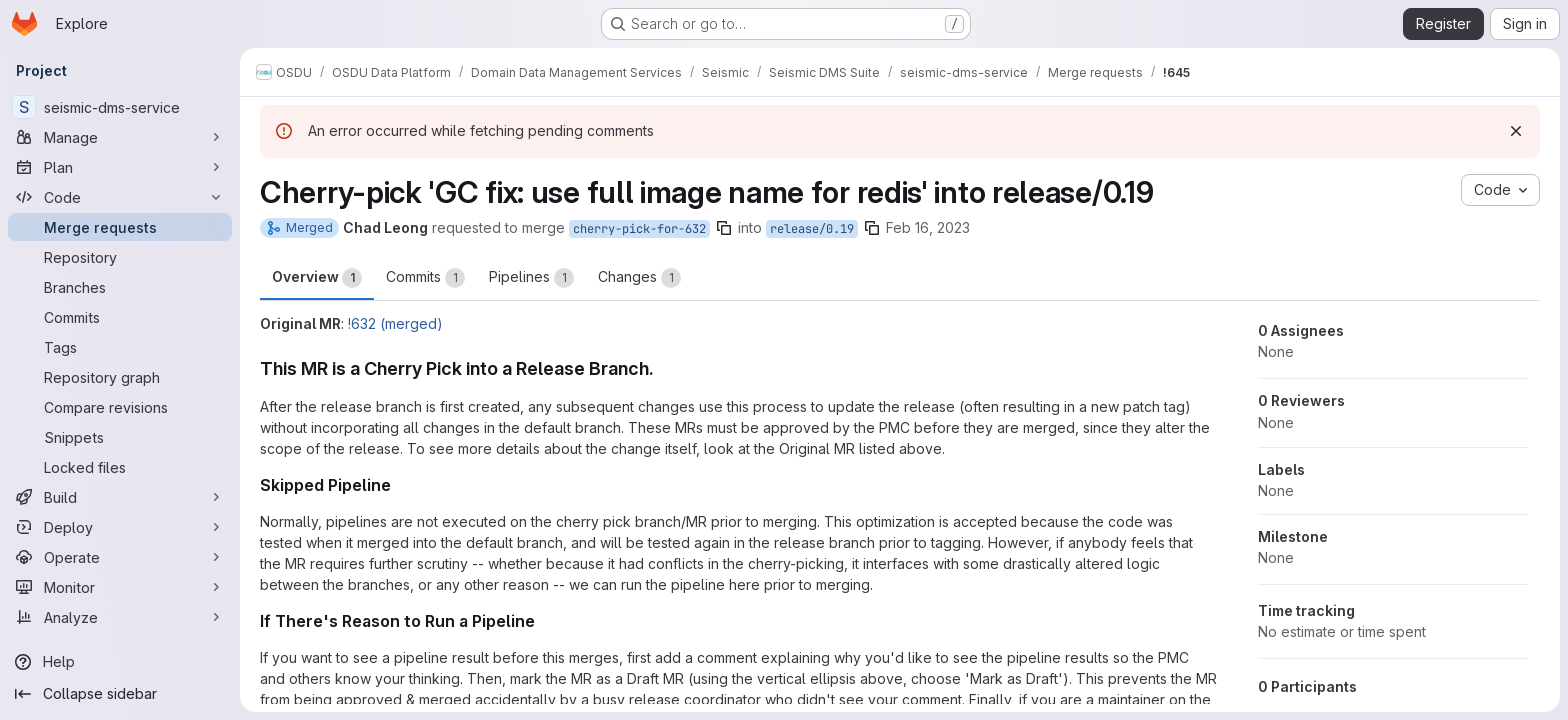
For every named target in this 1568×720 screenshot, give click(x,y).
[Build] (120, 497)
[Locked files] (120, 467)
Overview (317, 278)
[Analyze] (120, 617)
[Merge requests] (120, 227)
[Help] (120, 662)
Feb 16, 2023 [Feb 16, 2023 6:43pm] (928, 227)
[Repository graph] (120, 377)
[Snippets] (120, 437)
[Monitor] (120, 587)
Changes (639, 278)
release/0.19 (812, 229)
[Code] (120, 197)
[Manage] (120, 137)
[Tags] (120, 347)
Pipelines (531, 278)
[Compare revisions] (120, 407)
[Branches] (120, 287)
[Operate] (120, 557)
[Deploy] (120, 527)
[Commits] (120, 317)
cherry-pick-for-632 (639, 229)
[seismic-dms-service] (120, 107)
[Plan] (120, 167)
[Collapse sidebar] (120, 694)
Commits (425, 278)
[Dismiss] (1516, 131)
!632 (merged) (395, 323)
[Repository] (120, 257)
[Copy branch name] (724, 228)
